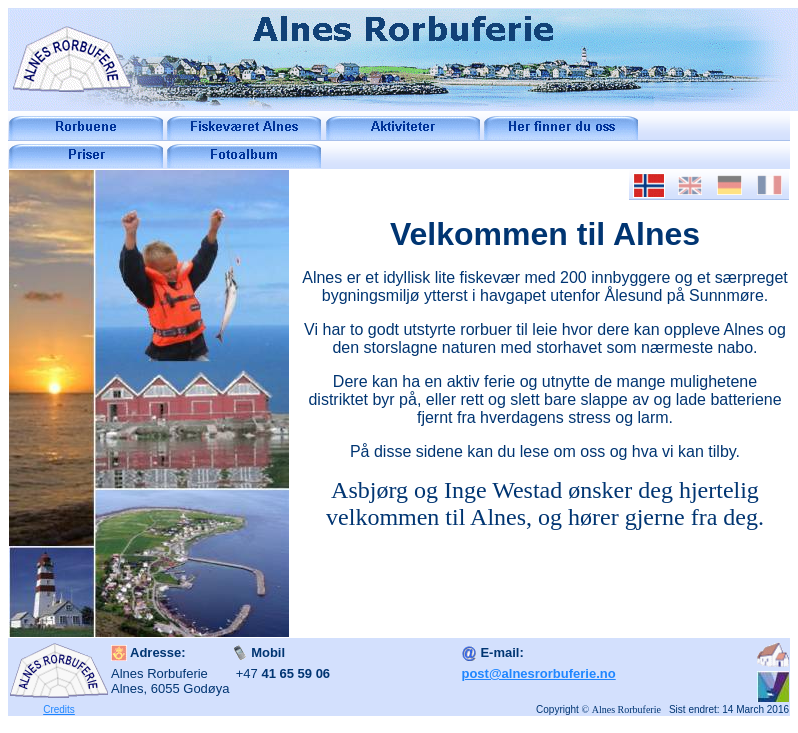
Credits (59, 709)
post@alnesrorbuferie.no (538, 673)
